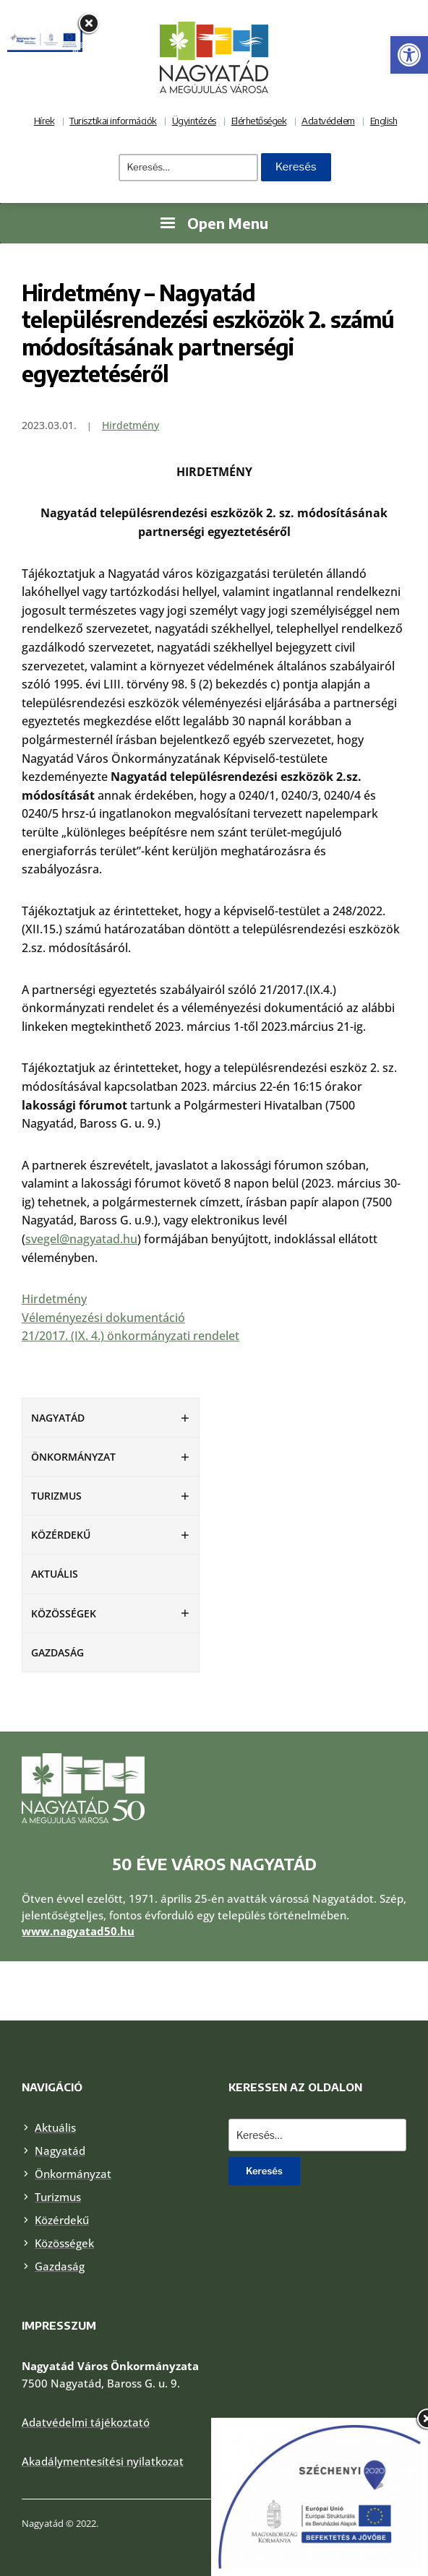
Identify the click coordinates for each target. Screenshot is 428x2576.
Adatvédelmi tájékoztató (86, 2422)
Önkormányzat (73, 1457)
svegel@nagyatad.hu (81, 1239)
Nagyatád (58, 1418)
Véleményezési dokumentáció (103, 1318)
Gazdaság (57, 1652)
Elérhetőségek (259, 120)
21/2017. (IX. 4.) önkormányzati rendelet (130, 1336)
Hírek (44, 120)
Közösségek (63, 1613)
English (384, 120)
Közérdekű (60, 1535)
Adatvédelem (328, 120)
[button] (409, 55)
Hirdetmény (130, 425)
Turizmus (56, 1496)
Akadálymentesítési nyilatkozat (103, 2461)
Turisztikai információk (113, 120)
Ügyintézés (194, 120)
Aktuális (54, 1574)
